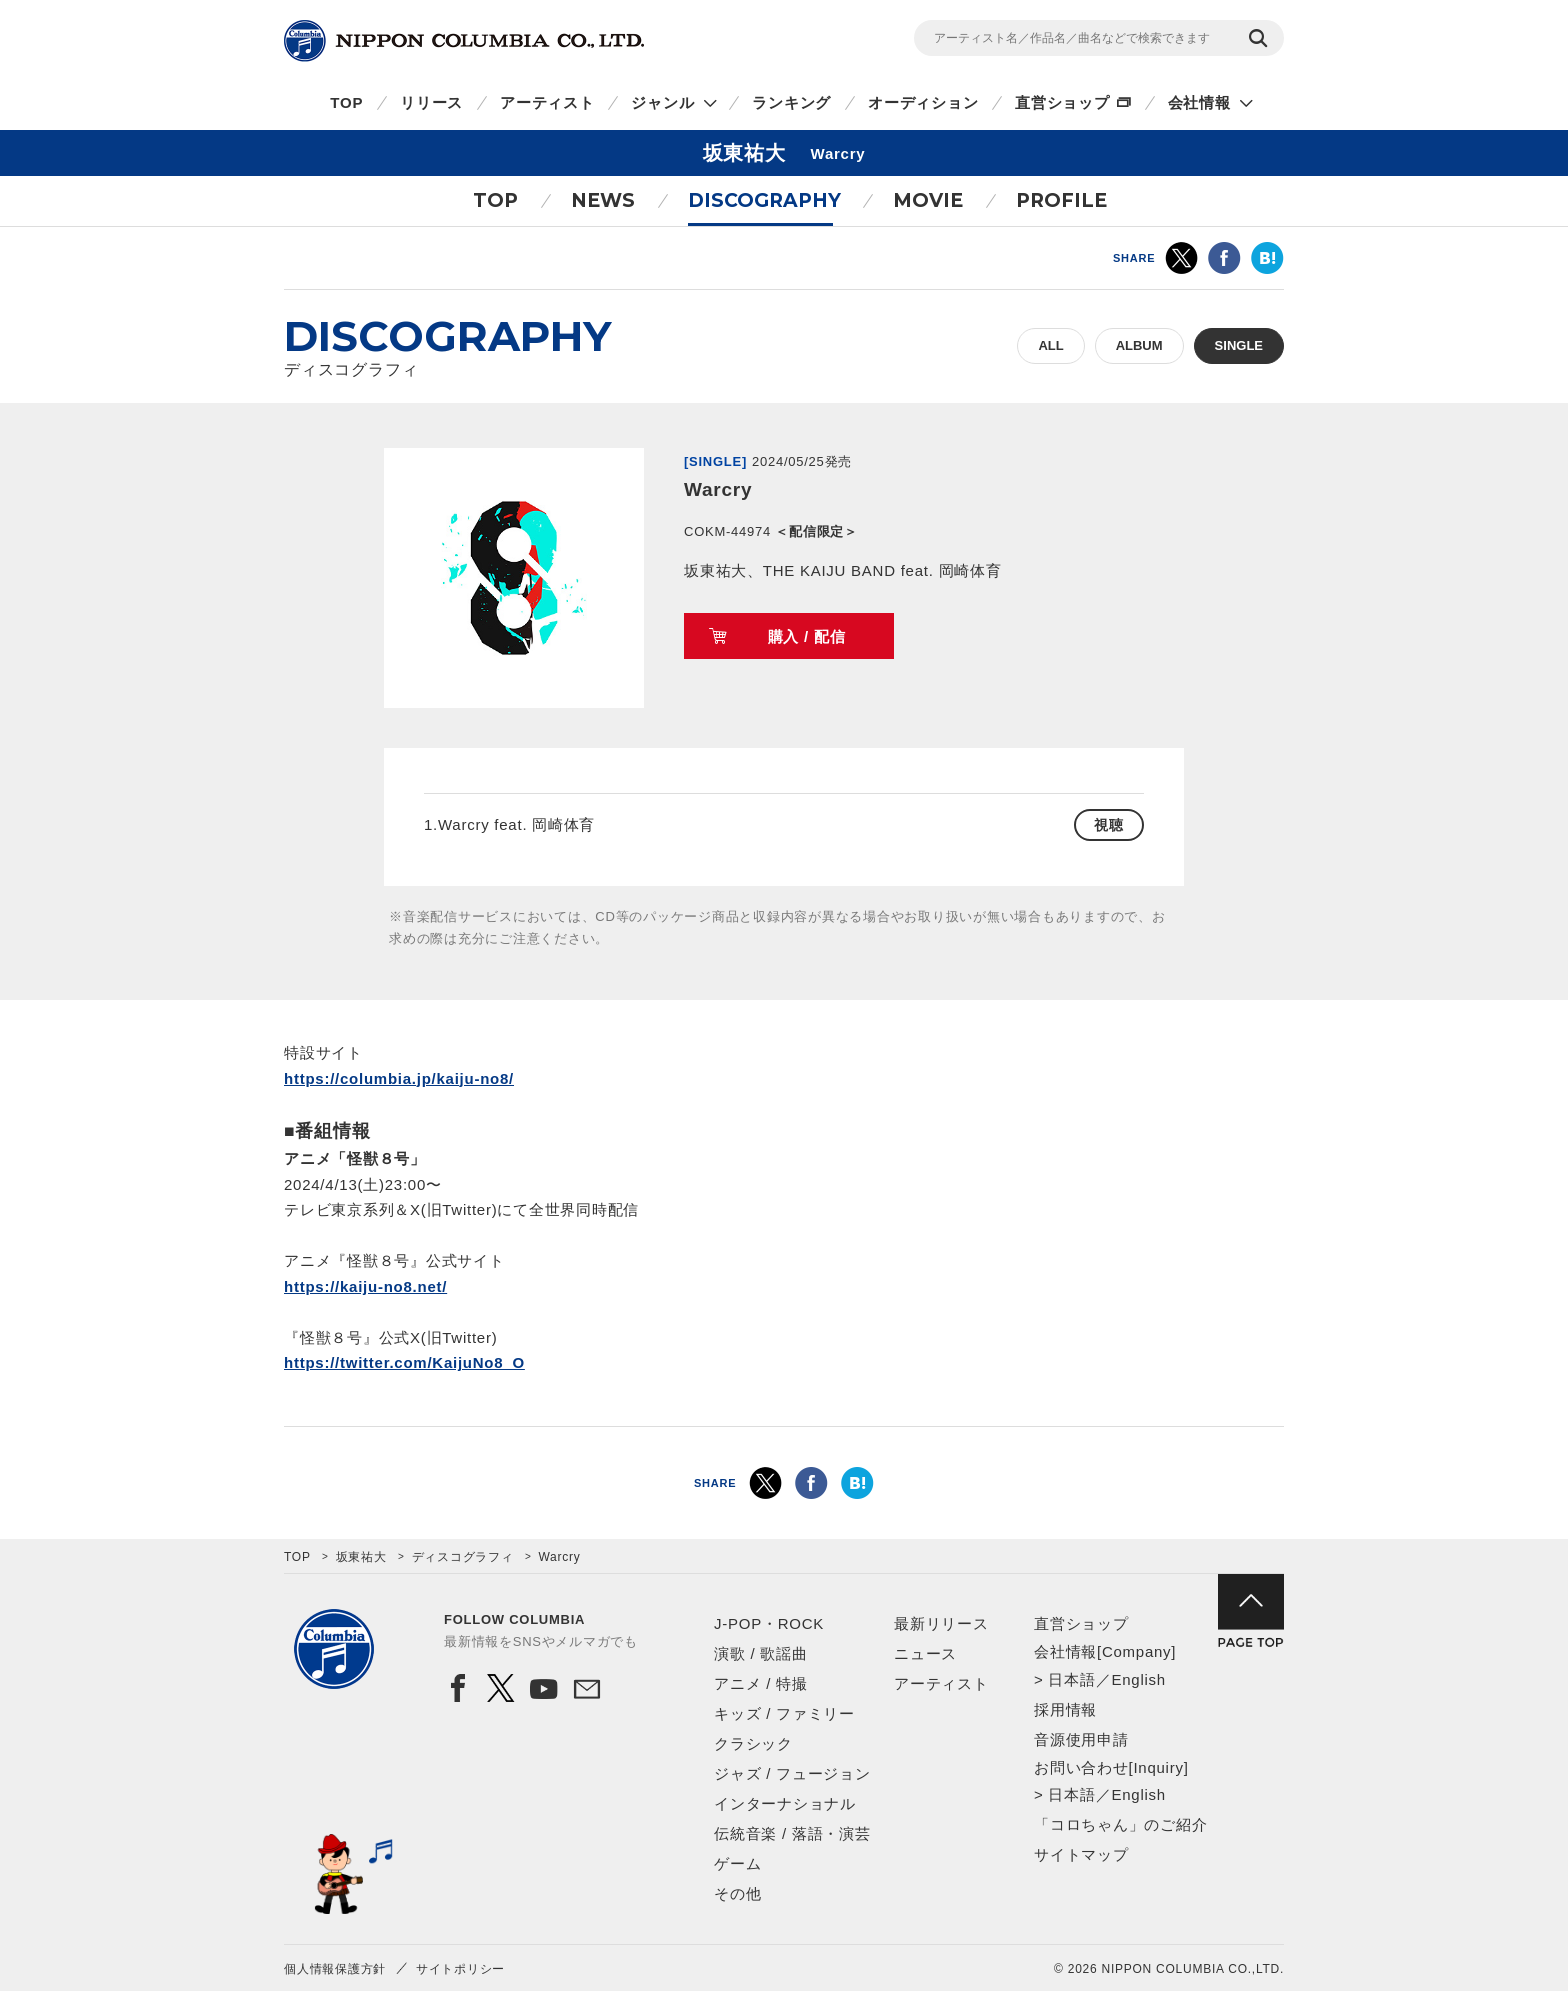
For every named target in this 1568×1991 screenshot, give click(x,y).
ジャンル (662, 102)
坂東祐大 (361, 1557)
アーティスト (547, 102)
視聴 (1109, 825)
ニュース (925, 1653)
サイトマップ (1081, 1854)
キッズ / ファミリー (784, 1713)
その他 (737, 1893)
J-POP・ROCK (769, 1623)
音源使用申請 (1081, 1739)
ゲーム (737, 1863)
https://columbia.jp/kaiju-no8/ (399, 1078)
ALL (1050, 345)
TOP (346, 102)
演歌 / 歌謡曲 (761, 1653)
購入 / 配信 (807, 636)
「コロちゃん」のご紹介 (1120, 1824)
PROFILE (1061, 200)
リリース (431, 102)
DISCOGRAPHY (764, 200)
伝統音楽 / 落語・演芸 (792, 1833)
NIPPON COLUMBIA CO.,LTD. (464, 41)
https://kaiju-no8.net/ (365, 1286)
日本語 (1071, 1679)
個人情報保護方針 (335, 1969)
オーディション (923, 102)
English (1138, 1679)
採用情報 (1065, 1709)
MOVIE (928, 200)
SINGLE (1239, 345)
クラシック (753, 1743)
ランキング (791, 102)
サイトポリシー (460, 1969)
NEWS (603, 200)
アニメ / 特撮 (761, 1683)
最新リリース (941, 1623)
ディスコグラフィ (463, 1557)
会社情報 (1199, 102)
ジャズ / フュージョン (792, 1773)
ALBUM (1139, 345)
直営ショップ (1062, 102)
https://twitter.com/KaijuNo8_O (404, 1362)
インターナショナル (785, 1803)
